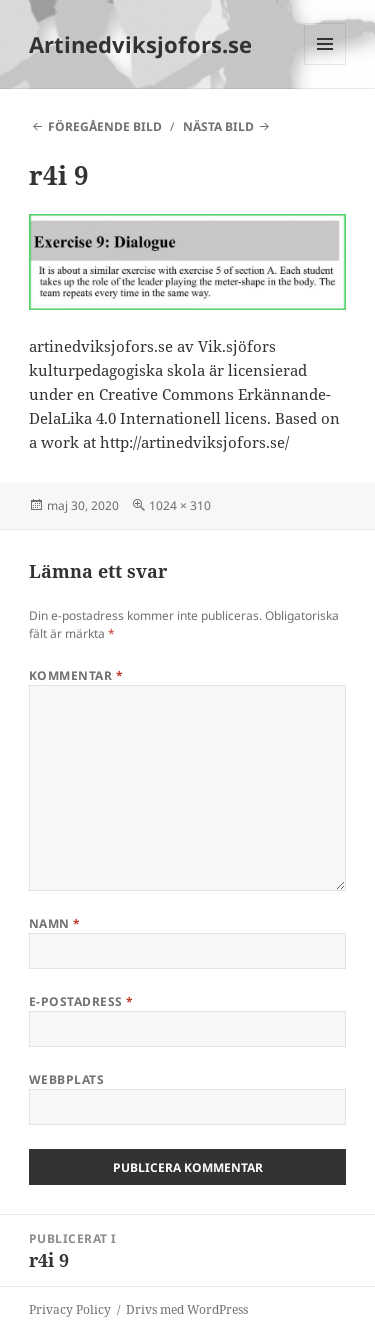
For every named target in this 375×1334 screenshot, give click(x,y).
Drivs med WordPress (187, 1309)
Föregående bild (105, 126)
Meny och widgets (325, 64)
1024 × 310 (180, 505)
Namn (55, 923)
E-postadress (81, 1001)
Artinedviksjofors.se (140, 44)
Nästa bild (218, 126)
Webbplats (66, 1079)
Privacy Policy (70, 1309)
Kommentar (76, 675)
